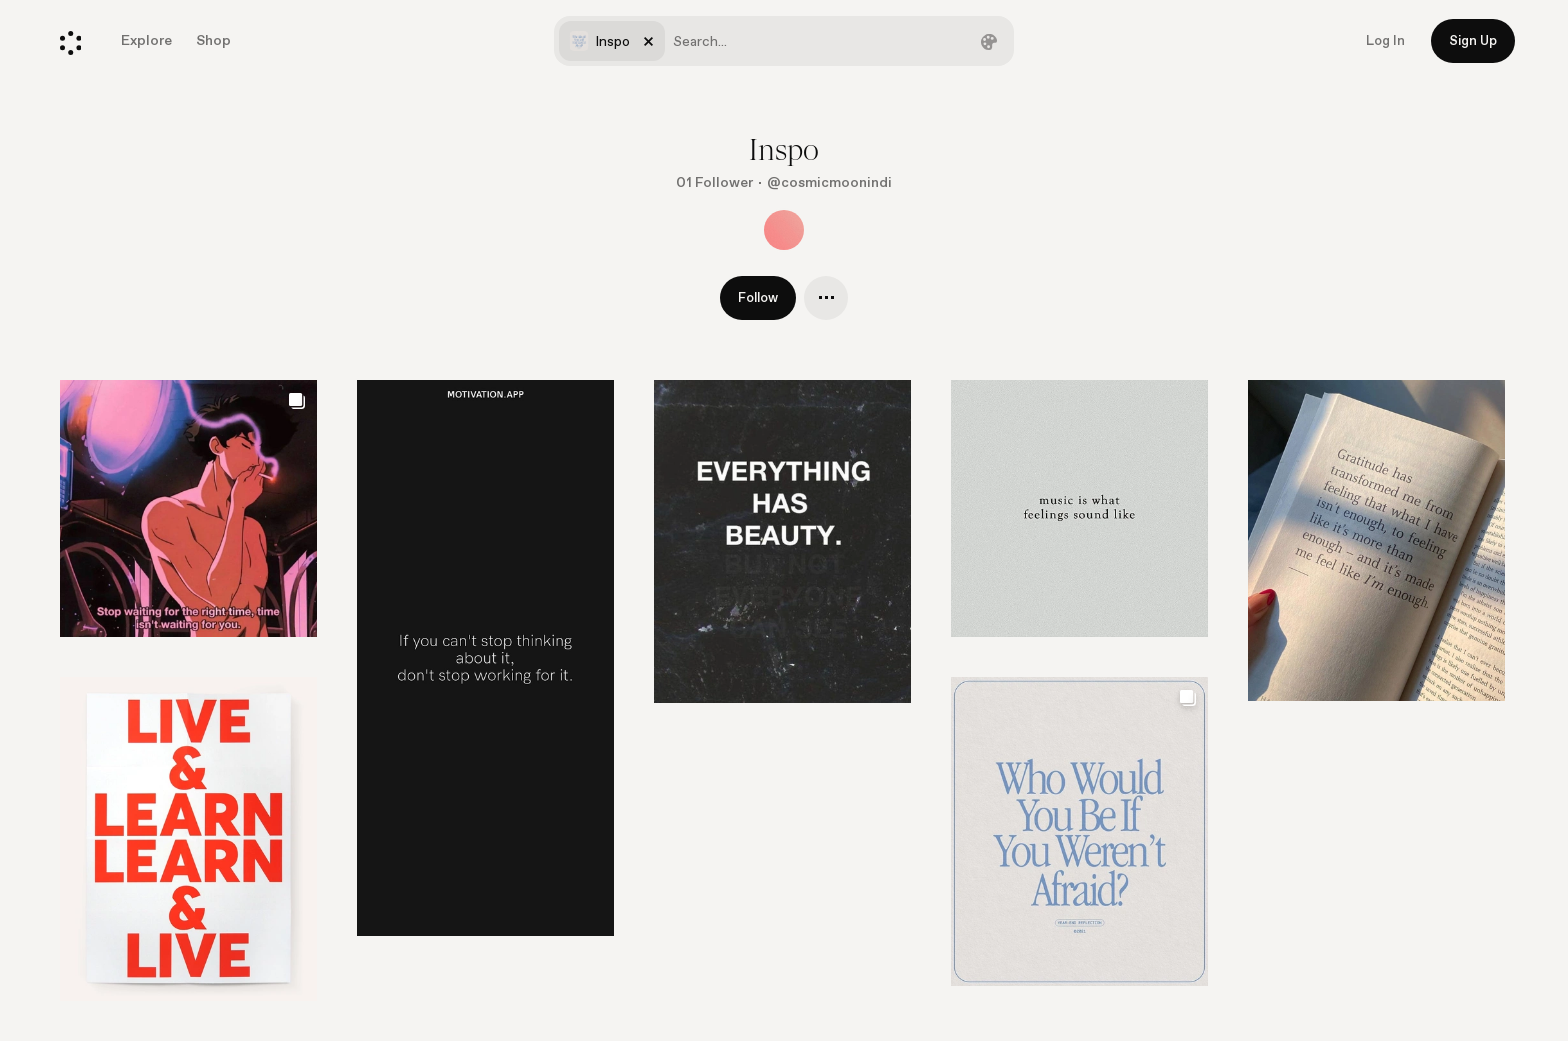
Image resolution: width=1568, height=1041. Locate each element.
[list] (784, 710)
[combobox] (784, 41)
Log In (1385, 41)
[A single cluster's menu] (826, 298)
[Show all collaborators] (784, 230)
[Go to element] (485, 658)
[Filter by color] (989, 41)
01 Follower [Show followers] (714, 182)
